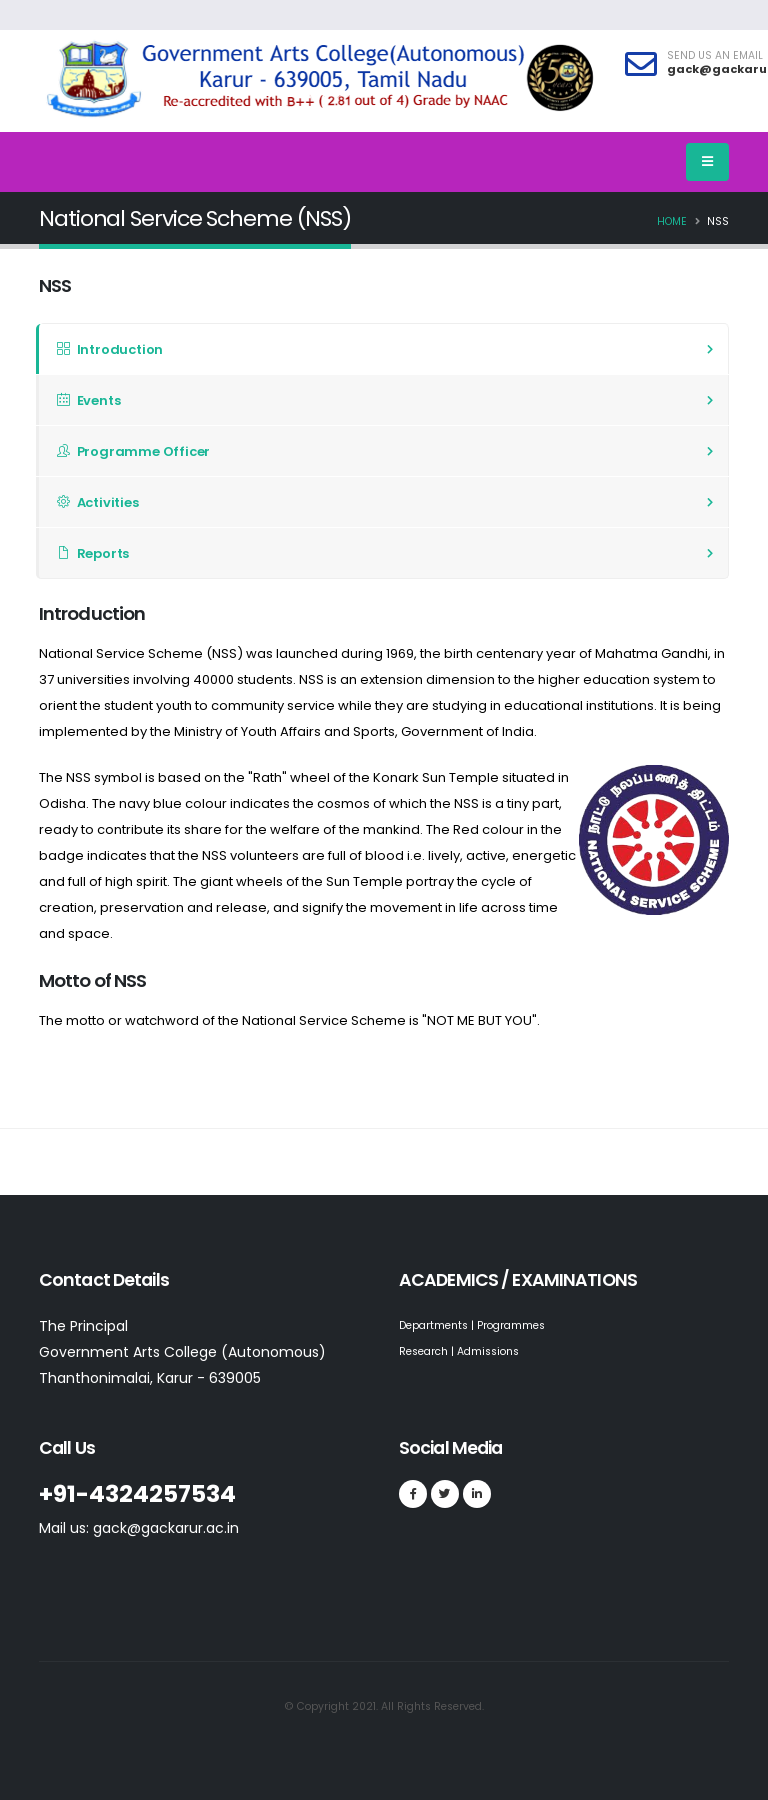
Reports (93, 553)
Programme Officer (133, 451)
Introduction (110, 349)
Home (672, 221)
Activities (98, 502)
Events (88, 400)
